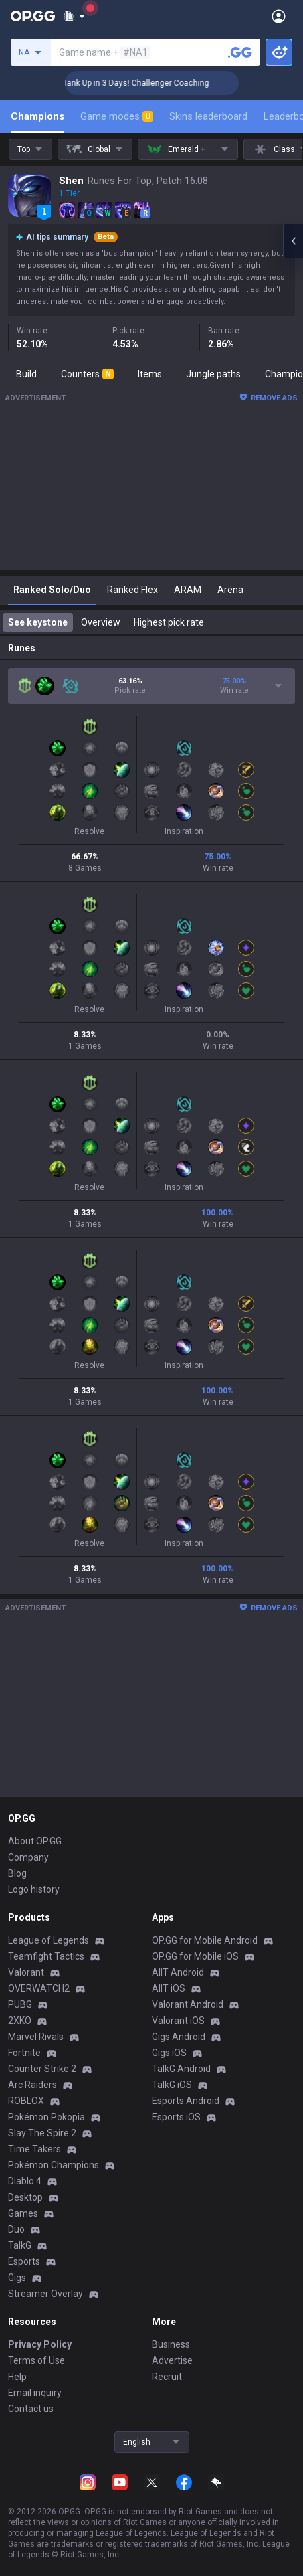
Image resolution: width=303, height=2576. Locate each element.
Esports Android (185, 2100)
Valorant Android (187, 2004)
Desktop (25, 2197)
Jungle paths (213, 374)
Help (17, 2376)
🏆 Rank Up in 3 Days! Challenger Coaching (160, 83)
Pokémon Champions (53, 2165)
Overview (100, 622)
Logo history (34, 1889)
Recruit (167, 2376)
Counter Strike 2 (42, 2068)
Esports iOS (176, 2117)
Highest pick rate (169, 622)
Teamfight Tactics (46, 1956)
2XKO (19, 2020)
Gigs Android (178, 2036)
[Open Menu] (278, 16)
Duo (16, 2229)
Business (171, 2344)
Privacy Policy (40, 2344)
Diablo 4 (24, 2181)
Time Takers (34, 2149)
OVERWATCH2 (39, 1988)
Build (26, 374)
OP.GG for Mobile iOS (195, 1956)
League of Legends (48, 1940)
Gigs (17, 2277)
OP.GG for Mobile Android (205, 1940)
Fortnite (24, 2052)
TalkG (19, 2245)
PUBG (20, 2004)
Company (28, 1857)
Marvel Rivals (36, 2036)
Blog (17, 1873)
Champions (37, 116)
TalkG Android (181, 2068)
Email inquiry (35, 2392)
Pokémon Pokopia (46, 2117)
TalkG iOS (172, 2084)
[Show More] (74, 16)
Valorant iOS (178, 2020)
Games (23, 2213)
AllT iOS (168, 1988)
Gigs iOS (169, 2052)
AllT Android (178, 1972)
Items (150, 374)
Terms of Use (36, 2360)
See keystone (38, 622)
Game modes (116, 116)
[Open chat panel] (293, 241)
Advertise (172, 2360)
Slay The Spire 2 (42, 2133)
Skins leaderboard (208, 116)
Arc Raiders (32, 2084)
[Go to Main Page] (33, 16)
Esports (24, 2261)
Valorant (26, 1972)
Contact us (31, 2408)
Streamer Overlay (45, 2293)
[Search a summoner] (240, 52)
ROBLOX (26, 2100)
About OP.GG (35, 1841)
